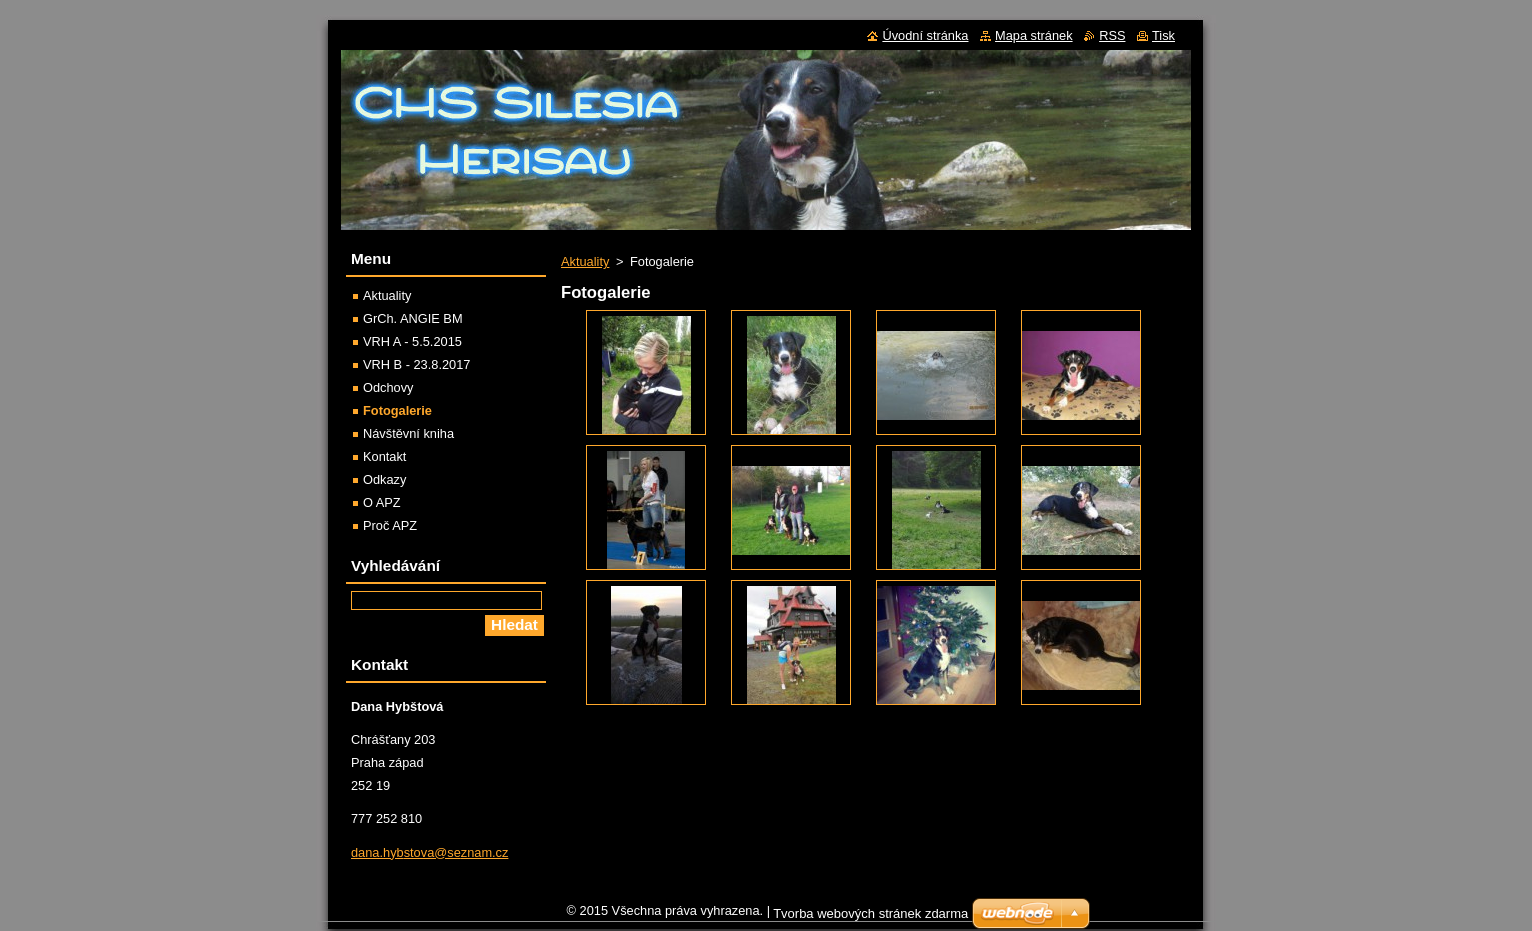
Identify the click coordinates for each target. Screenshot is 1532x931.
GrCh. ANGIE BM (413, 318)
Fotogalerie (397, 410)
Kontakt (384, 456)
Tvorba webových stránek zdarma (870, 918)
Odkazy (384, 479)
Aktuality (585, 261)
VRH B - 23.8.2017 (416, 364)
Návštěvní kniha (408, 433)
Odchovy (388, 387)
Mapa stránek (1034, 35)
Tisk (1163, 35)
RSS (1112, 35)
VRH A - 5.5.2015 (412, 341)
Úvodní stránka (925, 35)
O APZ (382, 502)
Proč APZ (390, 525)
